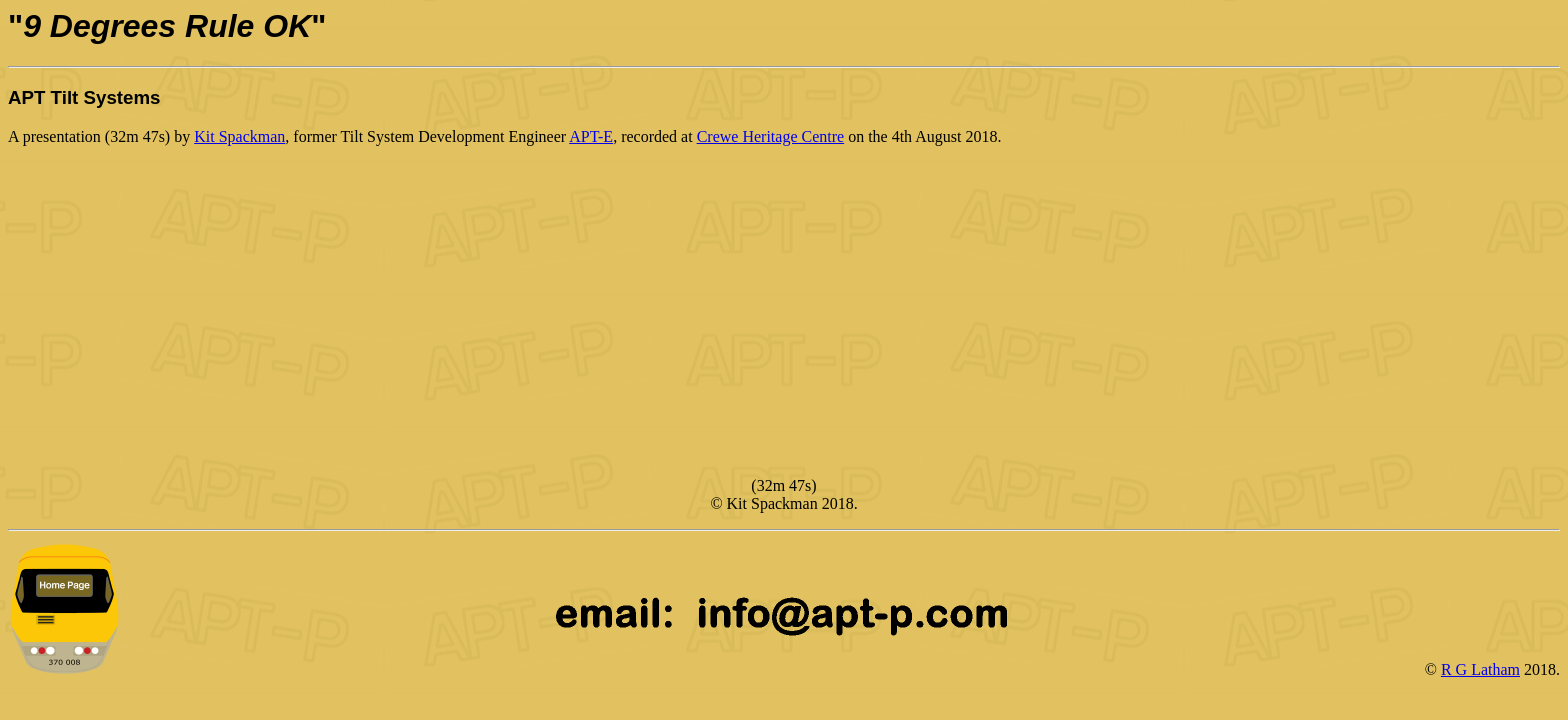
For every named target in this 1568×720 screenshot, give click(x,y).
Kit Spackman (239, 136)
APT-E (591, 136)
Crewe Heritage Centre (770, 136)
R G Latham (1480, 669)
